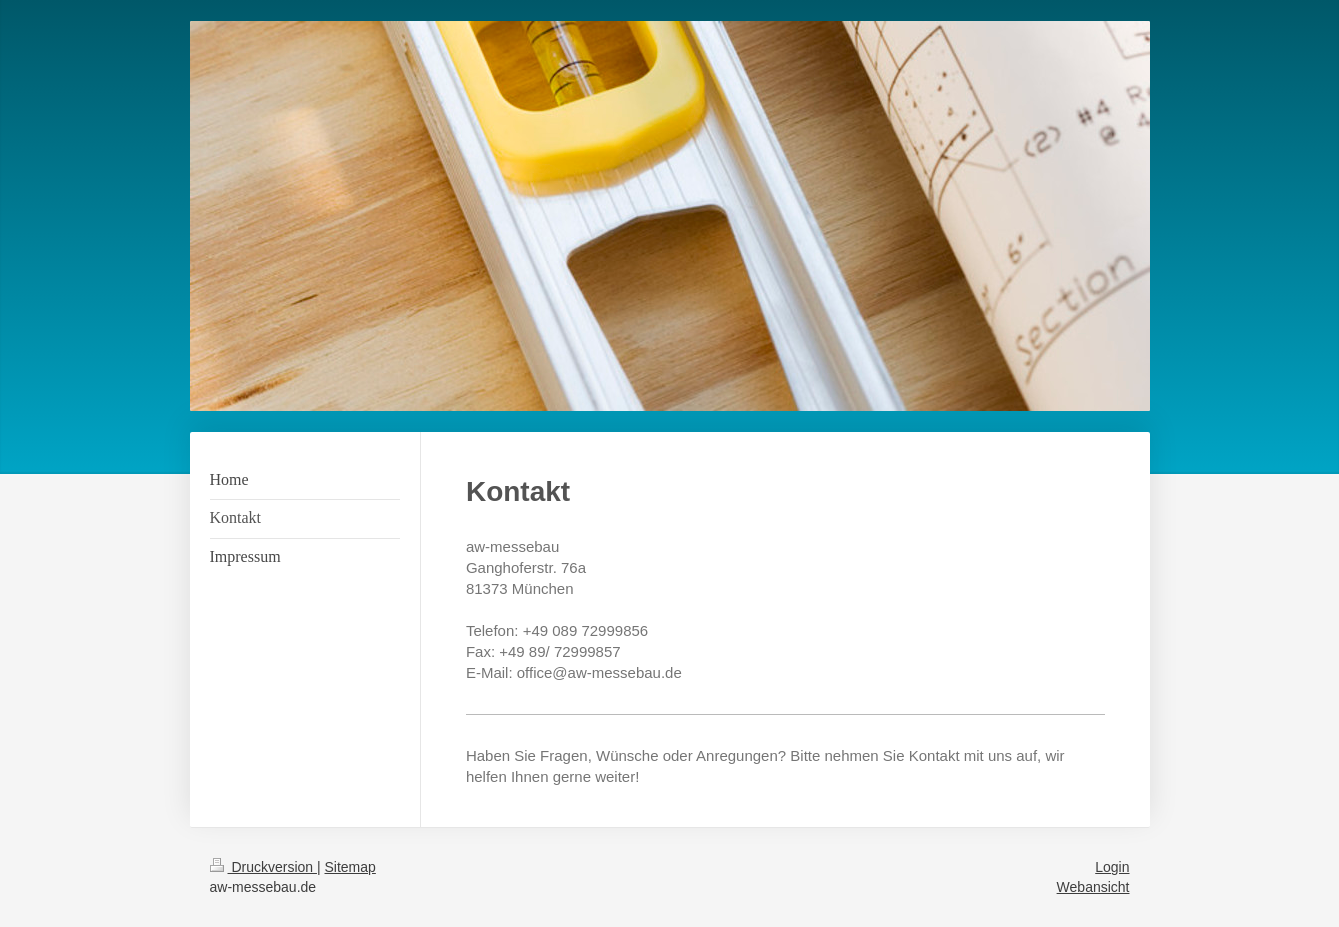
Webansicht (1093, 887)
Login (1112, 867)
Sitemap (350, 867)
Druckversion (263, 867)
